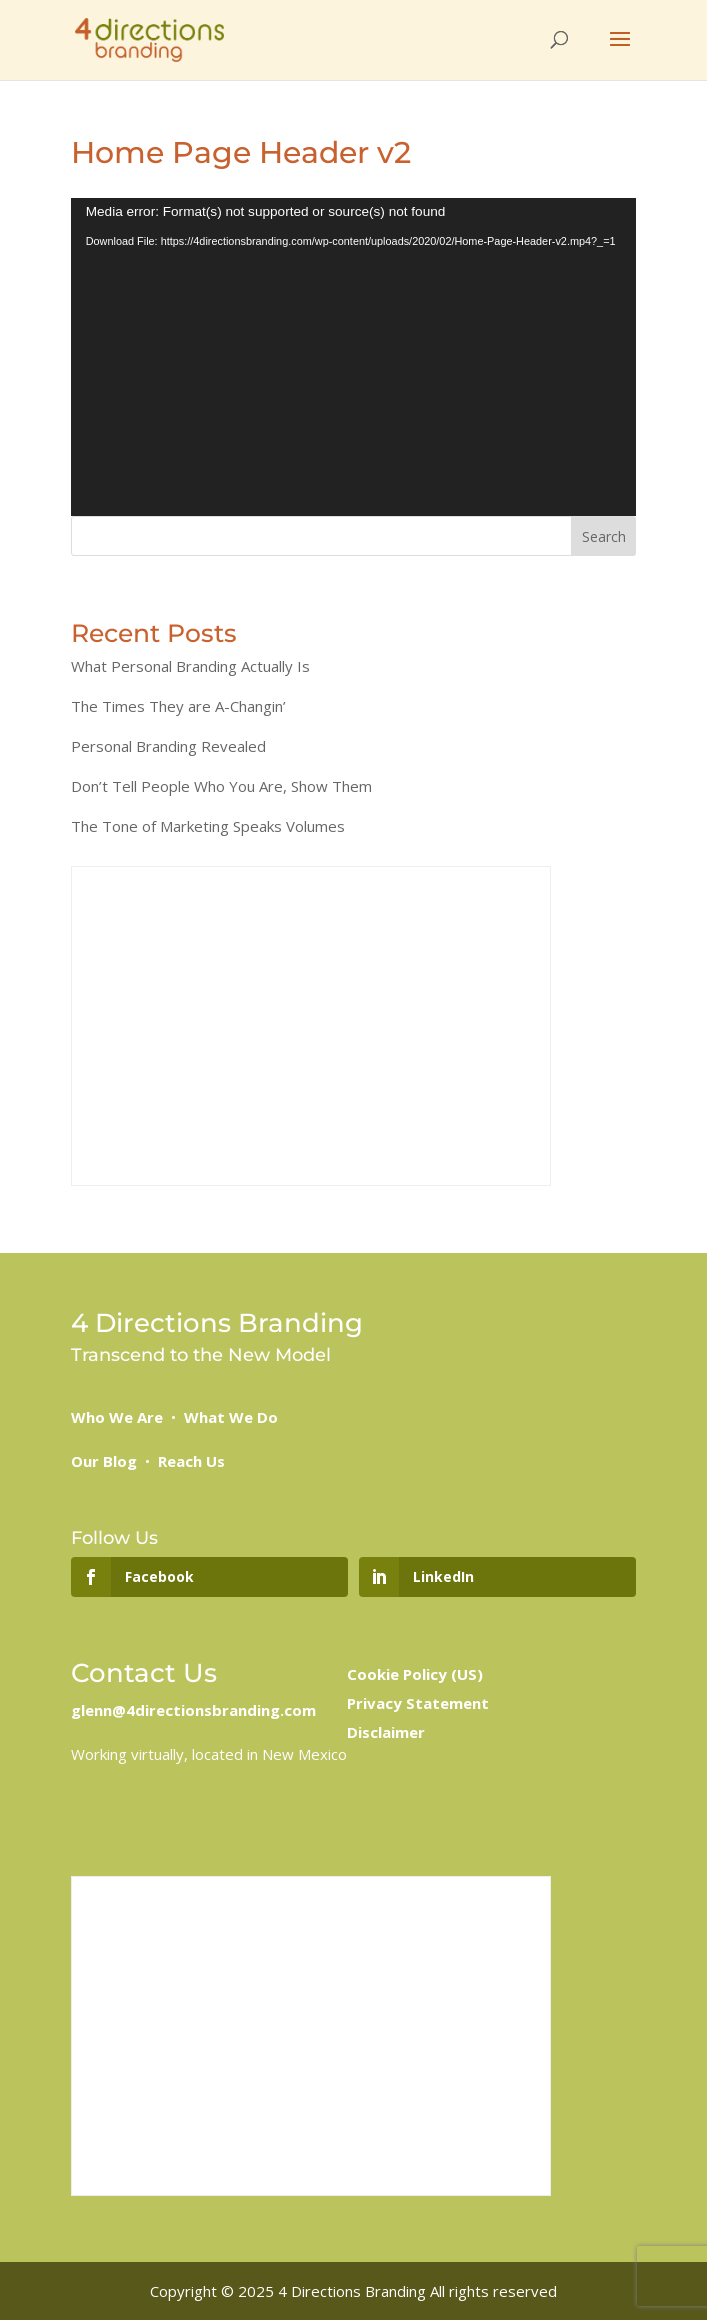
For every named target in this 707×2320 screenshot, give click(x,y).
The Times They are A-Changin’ (178, 706)
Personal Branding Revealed (168, 746)
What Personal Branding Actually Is (190, 666)
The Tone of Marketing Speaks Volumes (208, 826)
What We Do (231, 1417)
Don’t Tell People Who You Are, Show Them (221, 786)
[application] (354, 357)
